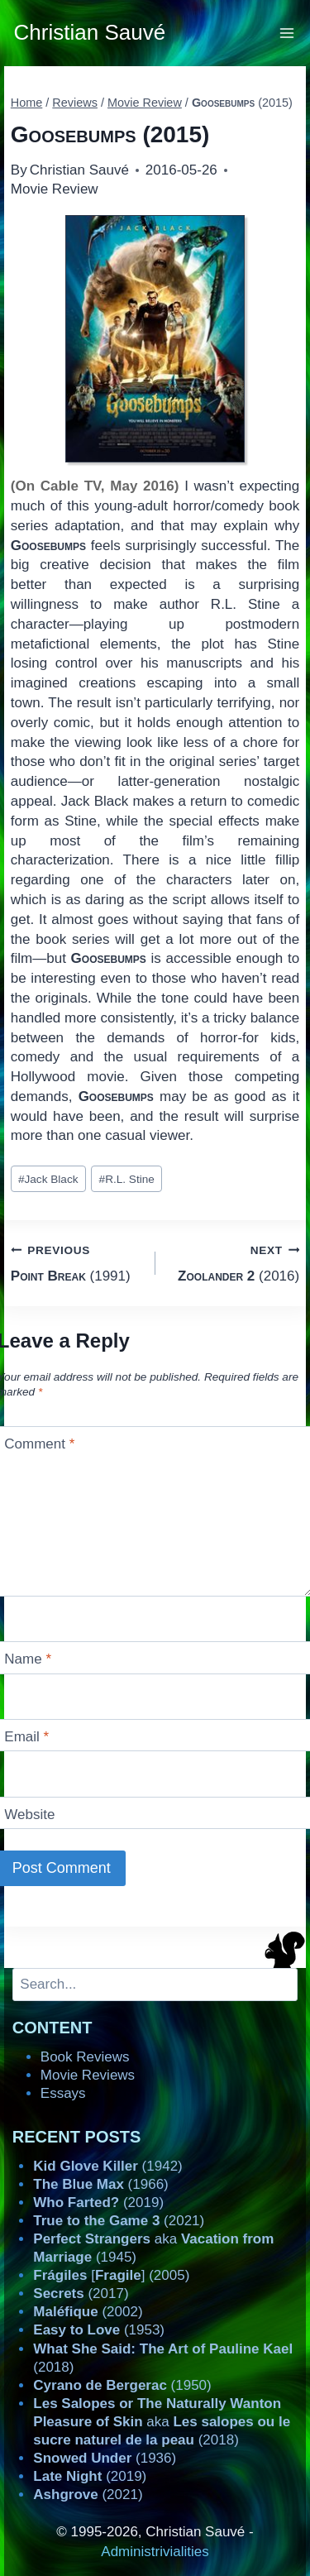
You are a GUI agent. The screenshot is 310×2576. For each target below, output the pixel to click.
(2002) (87, 2312)
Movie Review (54, 189)
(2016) (234, 1262)
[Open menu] (287, 32)
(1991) (76, 1262)
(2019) (98, 2202)
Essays (63, 2093)
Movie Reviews (88, 2075)
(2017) (80, 2293)
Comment (39, 1444)
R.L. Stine (127, 1179)
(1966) (100, 2184)
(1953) (99, 2330)
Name (27, 1659)
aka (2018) (161, 2422)
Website (29, 1814)
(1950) (122, 2385)
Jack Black (48, 1179)
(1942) (107, 2166)
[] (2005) (111, 2275)
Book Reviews (85, 2057)
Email (26, 1737)
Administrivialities (154, 2551)
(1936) (104, 2458)
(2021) (118, 2221)
